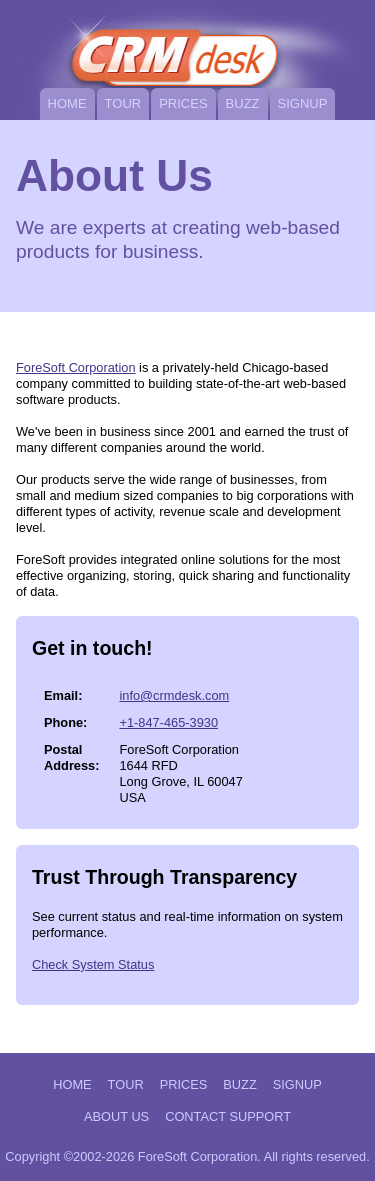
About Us (116, 1116)
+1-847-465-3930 (168, 722)
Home (67, 103)
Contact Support (228, 1116)
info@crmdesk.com (174, 695)
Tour (123, 103)
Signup (303, 103)
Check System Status (93, 964)
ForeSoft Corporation (76, 367)
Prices (183, 103)
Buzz (243, 103)
